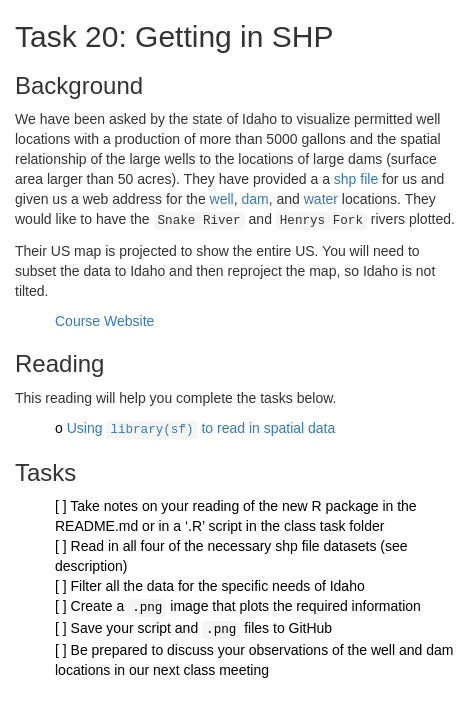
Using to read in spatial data (201, 426)
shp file (356, 179)
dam (254, 199)
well (222, 199)
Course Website (104, 319)
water (321, 199)
